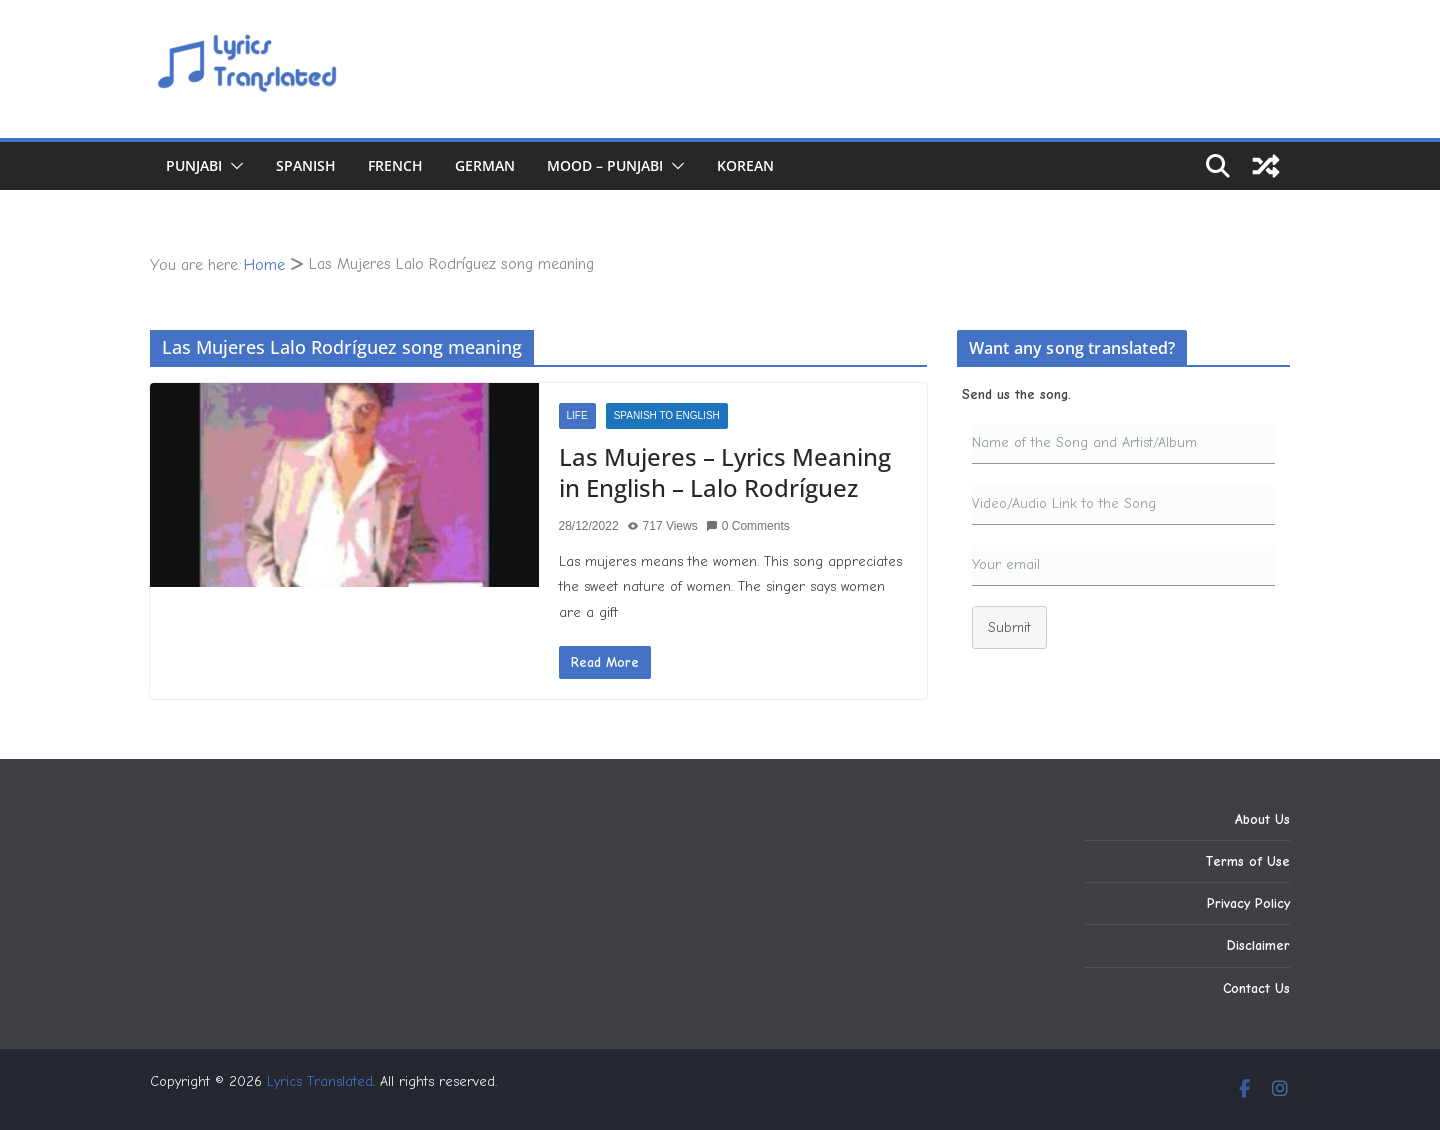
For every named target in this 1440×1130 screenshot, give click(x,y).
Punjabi (194, 165)
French (395, 165)
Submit (1009, 627)
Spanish (306, 165)
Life (577, 415)
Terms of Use (1247, 861)
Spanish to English (667, 415)
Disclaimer (1258, 945)
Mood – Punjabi (605, 165)
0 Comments (748, 526)
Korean (745, 165)
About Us (1262, 819)
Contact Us (1256, 988)
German (485, 165)
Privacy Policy (1248, 903)
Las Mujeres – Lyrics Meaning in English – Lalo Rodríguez (725, 472)
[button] (233, 166)
